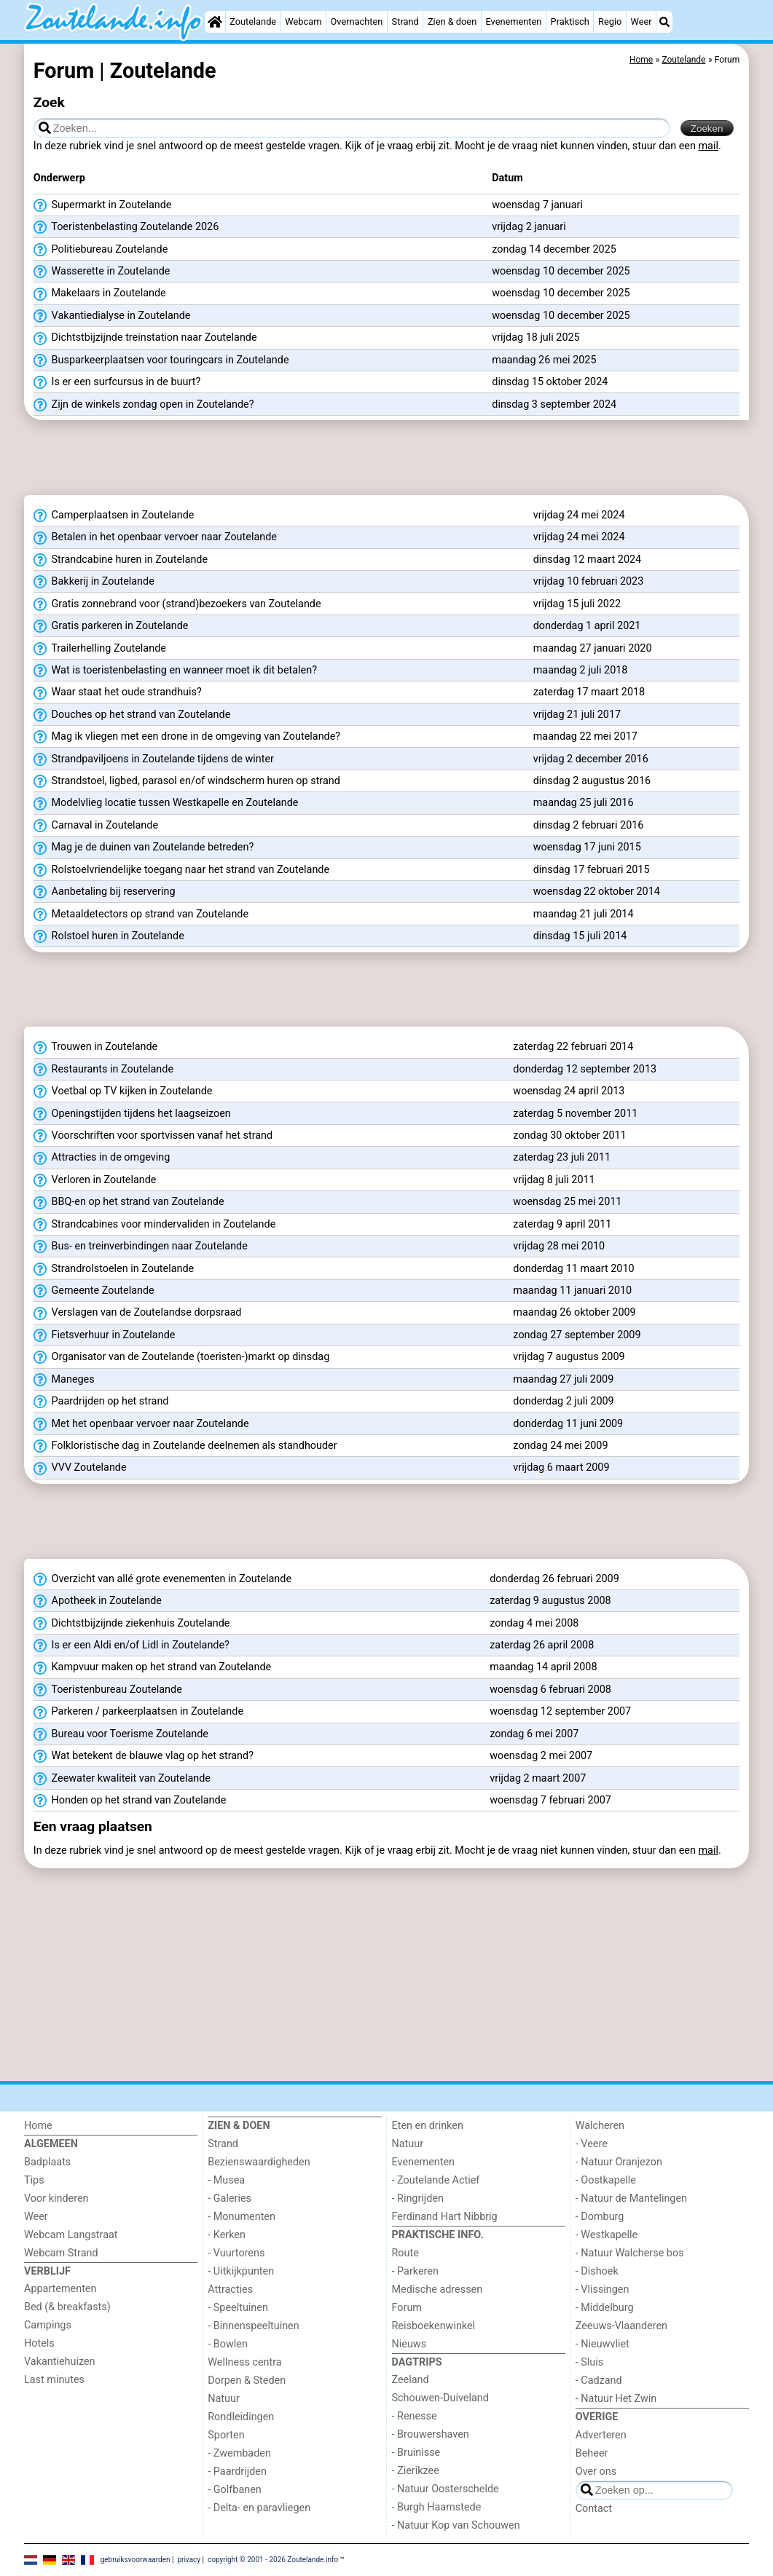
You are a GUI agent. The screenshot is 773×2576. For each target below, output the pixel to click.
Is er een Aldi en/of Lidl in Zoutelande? (131, 1645)
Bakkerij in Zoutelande (94, 581)
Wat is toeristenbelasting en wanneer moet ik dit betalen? (175, 670)
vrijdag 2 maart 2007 (538, 1778)
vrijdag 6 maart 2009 (561, 1467)
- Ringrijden (418, 2198)
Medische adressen (437, 2289)
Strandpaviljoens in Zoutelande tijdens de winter (154, 759)
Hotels (39, 2343)
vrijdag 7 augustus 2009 (568, 1357)
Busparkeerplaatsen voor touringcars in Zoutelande (161, 360)
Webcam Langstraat (71, 2235)
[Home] (215, 22)
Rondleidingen (241, 2417)
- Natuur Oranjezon (619, 2162)
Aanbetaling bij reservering (105, 891)
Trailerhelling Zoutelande (100, 648)
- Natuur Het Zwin (616, 2399)
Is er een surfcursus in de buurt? (117, 382)
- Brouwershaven (430, 2434)
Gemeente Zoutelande (94, 1290)
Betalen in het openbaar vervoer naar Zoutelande (155, 537)
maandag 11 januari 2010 (572, 1290)
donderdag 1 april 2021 (587, 626)
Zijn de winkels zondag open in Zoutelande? (144, 404)
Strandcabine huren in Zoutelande (121, 559)
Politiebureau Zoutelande (101, 249)
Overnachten (357, 21)
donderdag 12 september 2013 (584, 1069)
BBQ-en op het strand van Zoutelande (129, 1202)
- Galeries (229, 2198)
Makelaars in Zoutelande (100, 293)
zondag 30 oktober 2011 (569, 1135)
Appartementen (60, 2289)
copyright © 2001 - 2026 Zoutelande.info (273, 2560)
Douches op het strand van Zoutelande (132, 715)
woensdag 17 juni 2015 (587, 847)
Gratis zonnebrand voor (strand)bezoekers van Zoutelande (177, 604)
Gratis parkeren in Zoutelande (111, 626)
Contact (594, 2508)
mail (708, 146)
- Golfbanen (235, 2490)
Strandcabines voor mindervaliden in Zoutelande (155, 1224)
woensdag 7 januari (537, 205)
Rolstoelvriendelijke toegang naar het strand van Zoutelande (181, 870)
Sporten (226, 2435)
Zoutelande (252, 21)
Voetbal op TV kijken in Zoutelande (123, 1091)
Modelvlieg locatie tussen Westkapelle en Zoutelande (166, 803)
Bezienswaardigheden (259, 2162)
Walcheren (600, 2125)
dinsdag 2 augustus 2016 (592, 781)
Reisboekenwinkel (434, 2326)
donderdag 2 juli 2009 (563, 1401)
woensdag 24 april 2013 (568, 1091)
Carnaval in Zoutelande (96, 825)
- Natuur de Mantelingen (631, 2198)
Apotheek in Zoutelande (98, 1601)
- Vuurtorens (236, 2253)
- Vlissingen (602, 2289)
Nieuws (409, 2344)
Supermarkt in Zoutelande (103, 205)
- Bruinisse (416, 2452)
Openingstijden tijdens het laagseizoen (132, 1114)
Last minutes (54, 2380)
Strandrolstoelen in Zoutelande (114, 1269)
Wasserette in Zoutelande (102, 271)
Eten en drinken (427, 2125)
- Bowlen (228, 2344)
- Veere (592, 2144)
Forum (407, 2308)
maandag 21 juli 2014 (583, 914)
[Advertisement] (386, 458)
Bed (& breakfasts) (67, 2307)
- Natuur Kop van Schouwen (456, 2525)
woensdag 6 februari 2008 (550, 1689)
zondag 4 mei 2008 (534, 1623)
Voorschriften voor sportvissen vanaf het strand (153, 1135)
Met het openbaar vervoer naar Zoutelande (141, 1424)
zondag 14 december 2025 (554, 249)
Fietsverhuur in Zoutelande (105, 1335)
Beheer (592, 2453)
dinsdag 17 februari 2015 (591, 870)
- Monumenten (241, 2216)
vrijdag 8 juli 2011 (554, 1180)
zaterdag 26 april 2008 (542, 1645)
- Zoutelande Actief (436, 2180)
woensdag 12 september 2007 (560, 1711)
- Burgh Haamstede (437, 2507)
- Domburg (600, 2216)
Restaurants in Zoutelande (103, 1069)
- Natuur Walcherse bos (630, 2253)
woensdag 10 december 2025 (560, 271)
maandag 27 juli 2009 (563, 1379)
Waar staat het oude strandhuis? (118, 692)
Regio (609, 21)
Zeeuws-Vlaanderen (621, 2326)
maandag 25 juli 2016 (583, 803)
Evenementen (513, 21)
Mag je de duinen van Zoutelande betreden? (144, 847)
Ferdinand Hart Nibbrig (445, 2216)
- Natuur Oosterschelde (445, 2489)
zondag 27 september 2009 (576, 1335)
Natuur (224, 2399)
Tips (34, 2180)
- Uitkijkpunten (241, 2271)
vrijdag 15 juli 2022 (577, 604)
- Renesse (414, 2416)
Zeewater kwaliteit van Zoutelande (122, 1778)
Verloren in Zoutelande (95, 1180)
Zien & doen (452, 21)
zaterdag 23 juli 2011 (562, 1157)
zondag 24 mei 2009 (560, 1445)
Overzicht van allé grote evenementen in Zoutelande (162, 1579)
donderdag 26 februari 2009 (554, 1579)
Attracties (230, 2289)
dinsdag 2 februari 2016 (588, 825)
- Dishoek (597, 2271)
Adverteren (601, 2435)
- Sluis (589, 2362)
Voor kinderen (56, 2198)
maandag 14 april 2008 (543, 1667)
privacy (188, 2560)
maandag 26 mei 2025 (544, 360)
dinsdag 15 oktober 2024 (550, 382)
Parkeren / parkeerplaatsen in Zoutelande (138, 1711)
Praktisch (570, 21)
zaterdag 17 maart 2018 (589, 692)
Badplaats (47, 2162)
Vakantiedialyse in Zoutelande (112, 316)
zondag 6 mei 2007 (534, 1734)
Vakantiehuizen (59, 2361)
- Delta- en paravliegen (259, 2508)
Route (405, 2253)
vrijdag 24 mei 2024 (579, 515)
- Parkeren (415, 2271)
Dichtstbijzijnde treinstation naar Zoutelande (145, 337)
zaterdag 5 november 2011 (575, 1113)
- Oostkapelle (606, 2180)
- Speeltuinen (238, 2308)
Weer (641, 21)
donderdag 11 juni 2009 (568, 1424)
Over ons (596, 2471)
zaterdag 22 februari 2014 (573, 1046)
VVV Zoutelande (80, 1467)
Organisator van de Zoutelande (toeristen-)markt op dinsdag (181, 1357)
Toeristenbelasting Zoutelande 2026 (126, 227)
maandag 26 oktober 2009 (574, 1312)
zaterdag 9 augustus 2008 (550, 1601)
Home (38, 2125)
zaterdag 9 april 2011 (562, 1224)
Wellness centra (244, 2362)
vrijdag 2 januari (528, 227)
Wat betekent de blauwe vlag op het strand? (144, 1756)
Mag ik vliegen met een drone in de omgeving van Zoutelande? (187, 736)
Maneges (64, 1379)
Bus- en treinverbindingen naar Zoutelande (141, 1246)
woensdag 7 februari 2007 (550, 1800)
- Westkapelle (606, 2235)
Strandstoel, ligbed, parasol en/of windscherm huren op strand (187, 781)
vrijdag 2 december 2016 (590, 759)
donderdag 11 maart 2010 (573, 1269)
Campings (47, 2325)
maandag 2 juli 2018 (580, 670)
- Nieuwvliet (602, 2344)
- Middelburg (605, 2308)
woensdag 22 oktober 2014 (596, 891)
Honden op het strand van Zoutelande (130, 1800)
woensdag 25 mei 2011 (567, 1202)
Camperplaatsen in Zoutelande (114, 515)
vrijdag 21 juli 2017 (577, 714)
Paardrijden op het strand (101, 1401)
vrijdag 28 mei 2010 (559, 1246)
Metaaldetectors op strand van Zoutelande (141, 914)
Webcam (303, 21)
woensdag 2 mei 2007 (541, 1756)
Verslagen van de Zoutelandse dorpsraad (138, 1312)
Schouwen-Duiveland (440, 2398)
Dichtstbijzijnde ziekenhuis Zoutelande (132, 1623)
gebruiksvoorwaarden (135, 2560)
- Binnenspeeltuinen (253, 2326)
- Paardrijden (237, 2471)
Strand (405, 21)
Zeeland (410, 2380)
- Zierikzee (415, 2471)
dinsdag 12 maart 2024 (587, 559)
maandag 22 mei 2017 (585, 736)
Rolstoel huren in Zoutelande (109, 936)
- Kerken (227, 2235)
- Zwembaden (239, 2453)
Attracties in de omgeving (102, 1157)
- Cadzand (599, 2380)
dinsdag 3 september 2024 (554, 404)
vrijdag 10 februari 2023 (588, 581)
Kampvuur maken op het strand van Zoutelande (152, 1667)
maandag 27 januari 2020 (592, 648)
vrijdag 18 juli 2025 (535, 337)
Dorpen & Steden (247, 2380)
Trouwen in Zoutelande (95, 1047)
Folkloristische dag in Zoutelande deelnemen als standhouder (185, 1446)
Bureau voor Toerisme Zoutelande (121, 1734)
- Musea (226, 2180)
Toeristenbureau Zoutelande (108, 1689)
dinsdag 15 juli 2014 (580, 936)
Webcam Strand (61, 2253)
